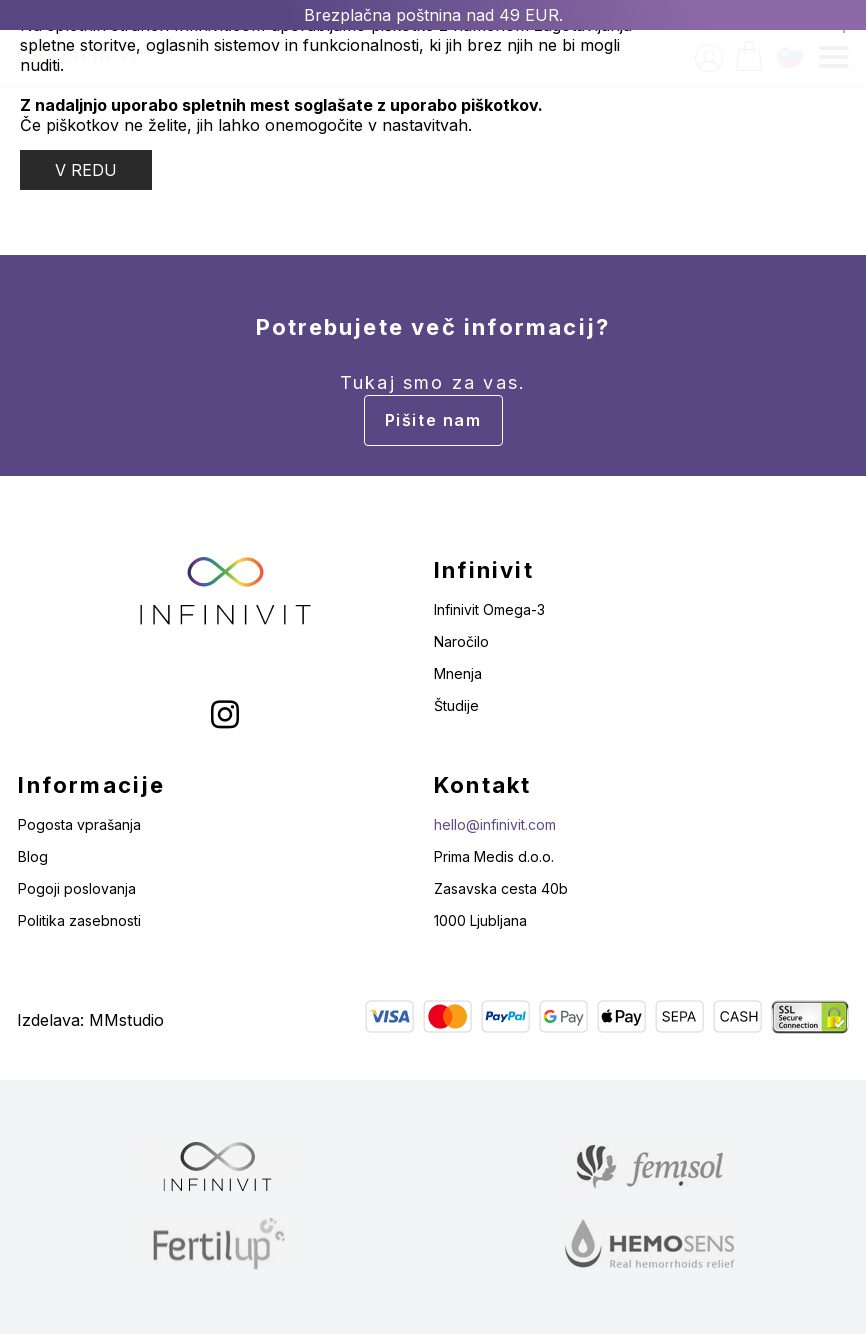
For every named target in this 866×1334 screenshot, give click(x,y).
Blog (33, 856)
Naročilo (461, 641)
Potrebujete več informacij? (433, 380)
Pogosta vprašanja (79, 824)
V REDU (86, 170)
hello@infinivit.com (495, 824)
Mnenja (458, 673)
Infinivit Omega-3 (489, 609)
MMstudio (126, 1020)
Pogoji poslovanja (77, 888)
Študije (456, 705)
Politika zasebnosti (79, 920)
